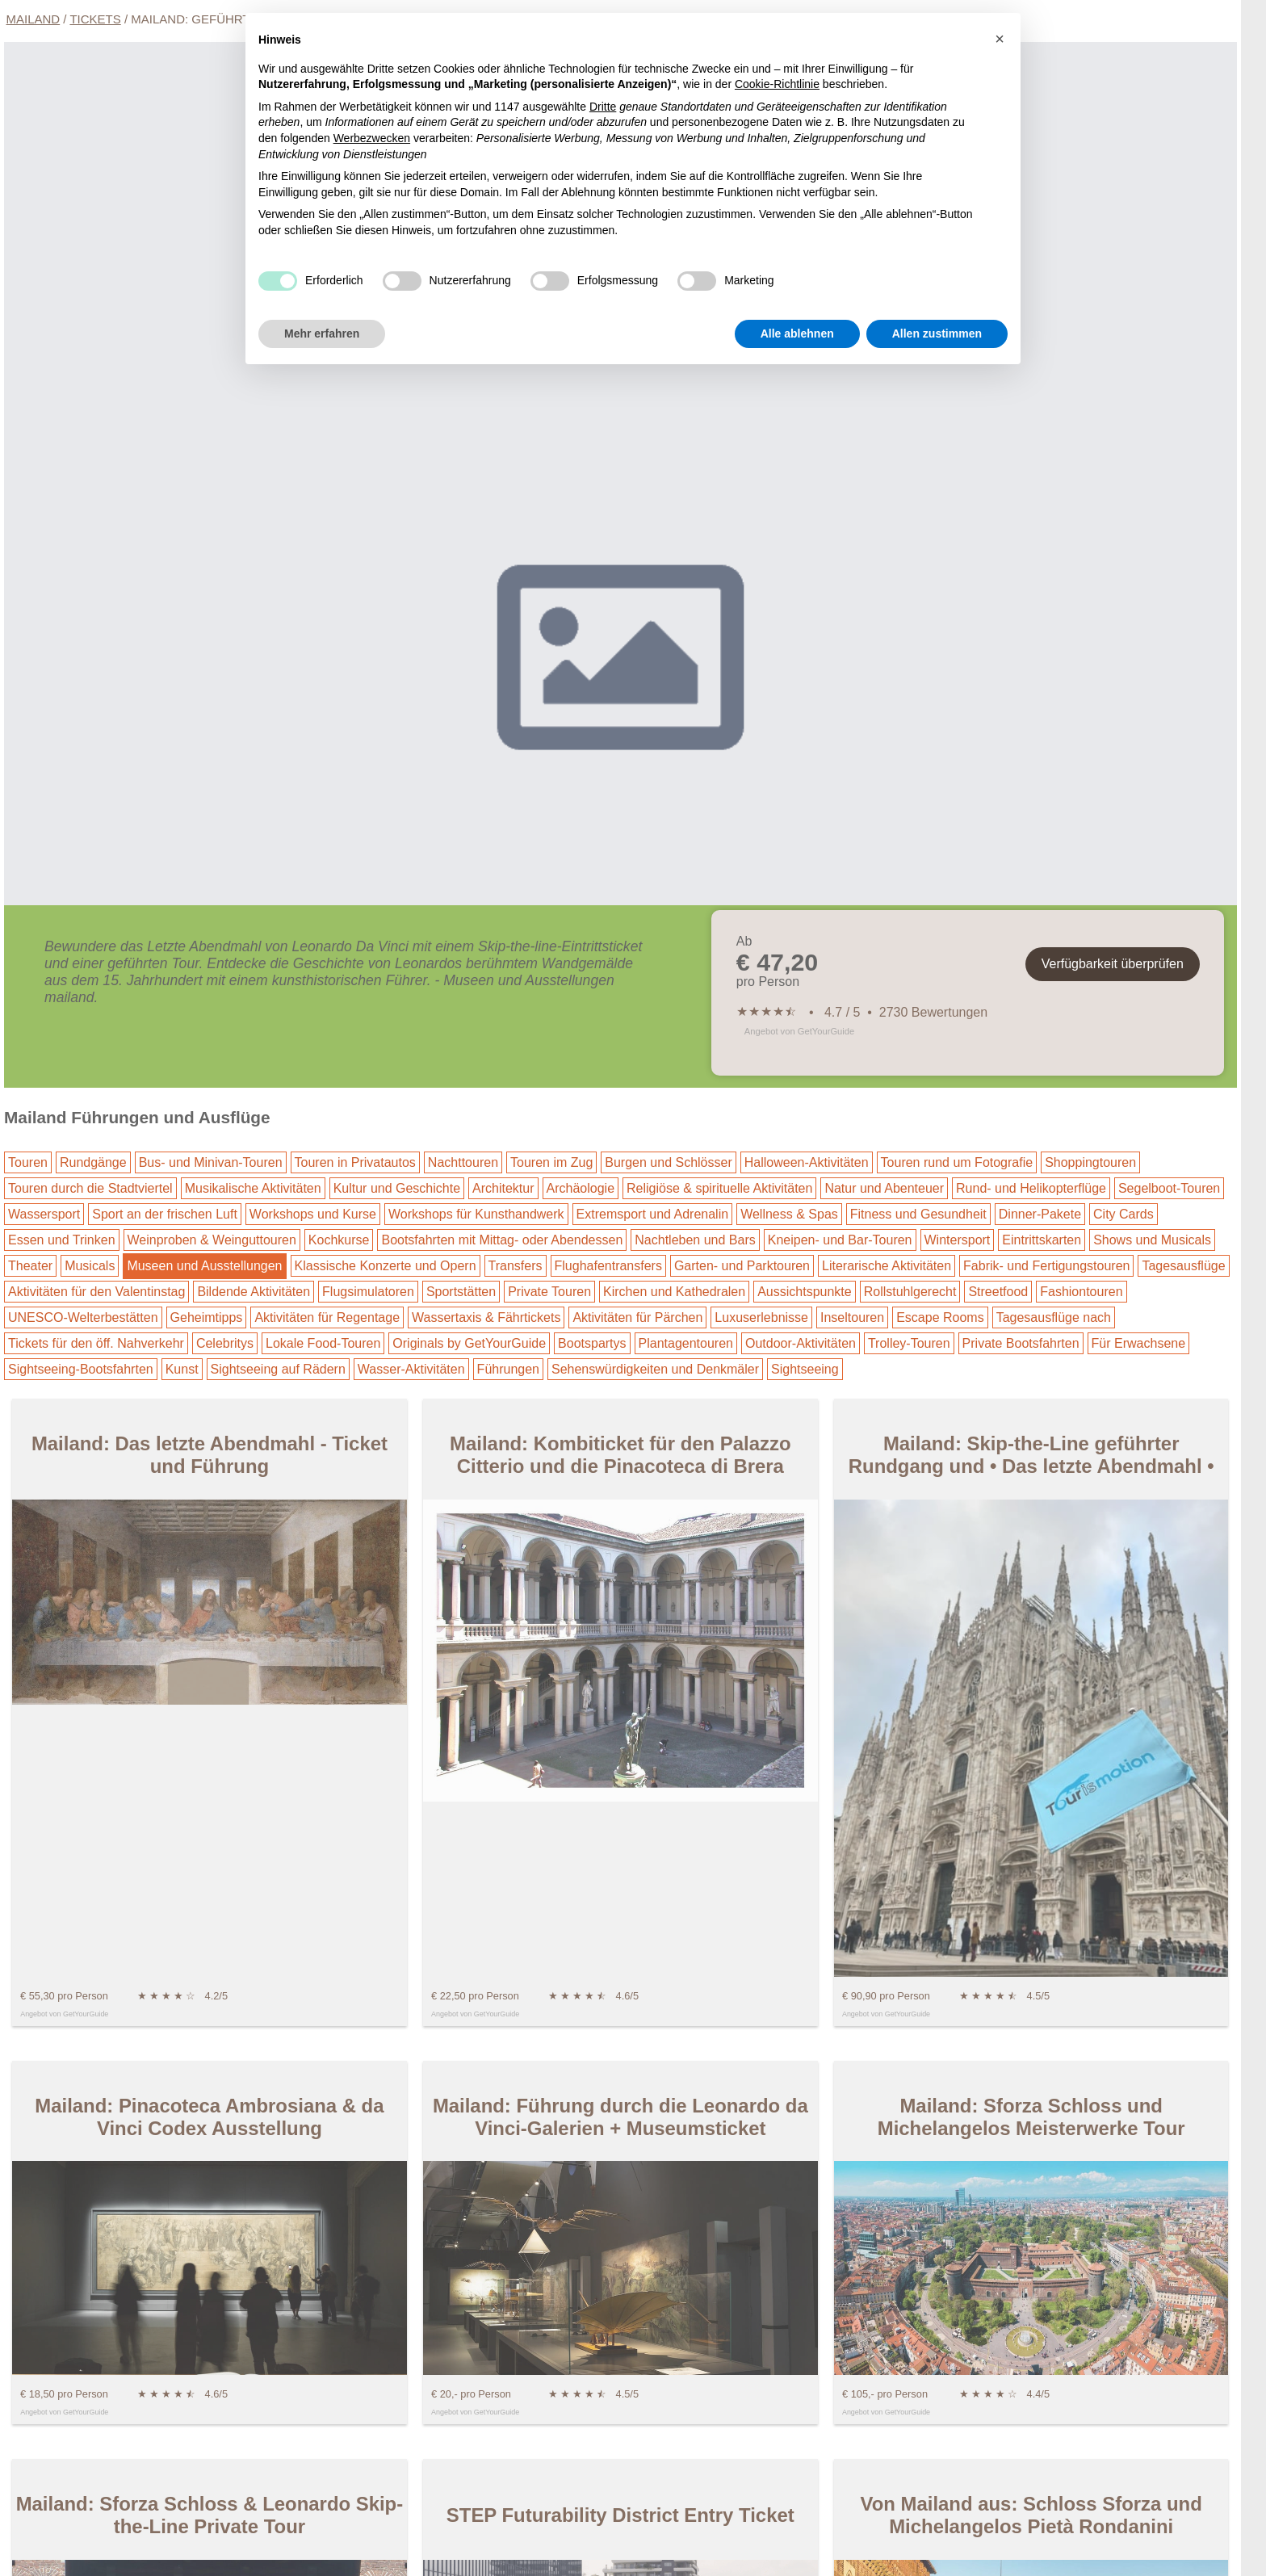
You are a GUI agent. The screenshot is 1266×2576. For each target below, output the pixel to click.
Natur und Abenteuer (884, 1188)
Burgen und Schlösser (668, 1162)
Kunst (182, 1369)
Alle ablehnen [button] (797, 333)
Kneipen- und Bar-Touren (840, 1240)
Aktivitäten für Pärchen (637, 1317)
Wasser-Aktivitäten (411, 1369)
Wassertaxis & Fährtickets (486, 1317)
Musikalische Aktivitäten (253, 1188)
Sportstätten (461, 1291)
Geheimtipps (206, 1317)
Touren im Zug (551, 1162)
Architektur (503, 1188)
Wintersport (957, 1240)
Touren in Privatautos (355, 1162)
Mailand (33, 19)
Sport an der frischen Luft (164, 1214)
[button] (999, 39)
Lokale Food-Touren (323, 1343)
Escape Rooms (940, 1317)
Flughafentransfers (608, 1266)
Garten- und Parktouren (742, 1266)
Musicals (90, 1266)
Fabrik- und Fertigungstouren (1046, 1266)
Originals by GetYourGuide (469, 1343)
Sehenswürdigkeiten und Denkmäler (655, 1369)
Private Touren (549, 1291)
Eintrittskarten (1041, 1240)
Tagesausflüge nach (1053, 1317)
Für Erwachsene (1139, 1343)
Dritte (602, 106)
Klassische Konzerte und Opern (385, 1266)
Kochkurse (339, 1240)
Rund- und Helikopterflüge (1031, 1188)
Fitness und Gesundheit (918, 1214)
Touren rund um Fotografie (957, 1162)
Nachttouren (463, 1162)
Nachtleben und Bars (695, 1240)
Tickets (94, 19)
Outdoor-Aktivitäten (800, 1343)
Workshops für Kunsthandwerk (476, 1214)
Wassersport (44, 1214)
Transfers (515, 1266)
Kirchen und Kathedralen (674, 1291)
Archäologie (581, 1188)
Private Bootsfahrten (1020, 1343)
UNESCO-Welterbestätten (83, 1317)
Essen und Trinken (61, 1240)
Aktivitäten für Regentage (327, 1317)
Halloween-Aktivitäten (806, 1162)
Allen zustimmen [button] (937, 333)
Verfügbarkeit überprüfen (1113, 964)
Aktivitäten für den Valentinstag (96, 1291)
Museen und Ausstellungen (204, 1266)
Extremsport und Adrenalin (652, 1214)
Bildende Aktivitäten (253, 1291)
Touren (28, 1162)
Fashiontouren (1081, 1291)
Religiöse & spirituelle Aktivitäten (719, 1188)
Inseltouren (852, 1317)
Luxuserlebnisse (761, 1317)
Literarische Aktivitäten (886, 1266)
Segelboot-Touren (1169, 1188)
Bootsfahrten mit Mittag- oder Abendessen (502, 1240)
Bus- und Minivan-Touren (211, 1162)
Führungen (508, 1369)
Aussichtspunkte (804, 1291)
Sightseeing (805, 1369)
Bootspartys (592, 1343)
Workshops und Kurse (312, 1214)
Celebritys (225, 1343)
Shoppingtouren (1090, 1162)
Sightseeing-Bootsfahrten (80, 1369)
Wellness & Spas (789, 1214)
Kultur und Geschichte (396, 1188)
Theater (30, 1266)
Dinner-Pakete (1040, 1214)
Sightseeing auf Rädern (278, 1369)
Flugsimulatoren (368, 1291)
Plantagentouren (686, 1343)
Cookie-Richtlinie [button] (777, 84)
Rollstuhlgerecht (910, 1291)
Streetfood (998, 1291)
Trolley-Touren (909, 1343)
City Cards (1123, 1214)
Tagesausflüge (1183, 1266)
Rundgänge (93, 1162)
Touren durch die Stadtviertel (90, 1188)
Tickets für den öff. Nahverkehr (96, 1343)
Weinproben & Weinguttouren (212, 1240)
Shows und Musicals (1152, 1240)
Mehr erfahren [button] (321, 333)
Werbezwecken (371, 138)
